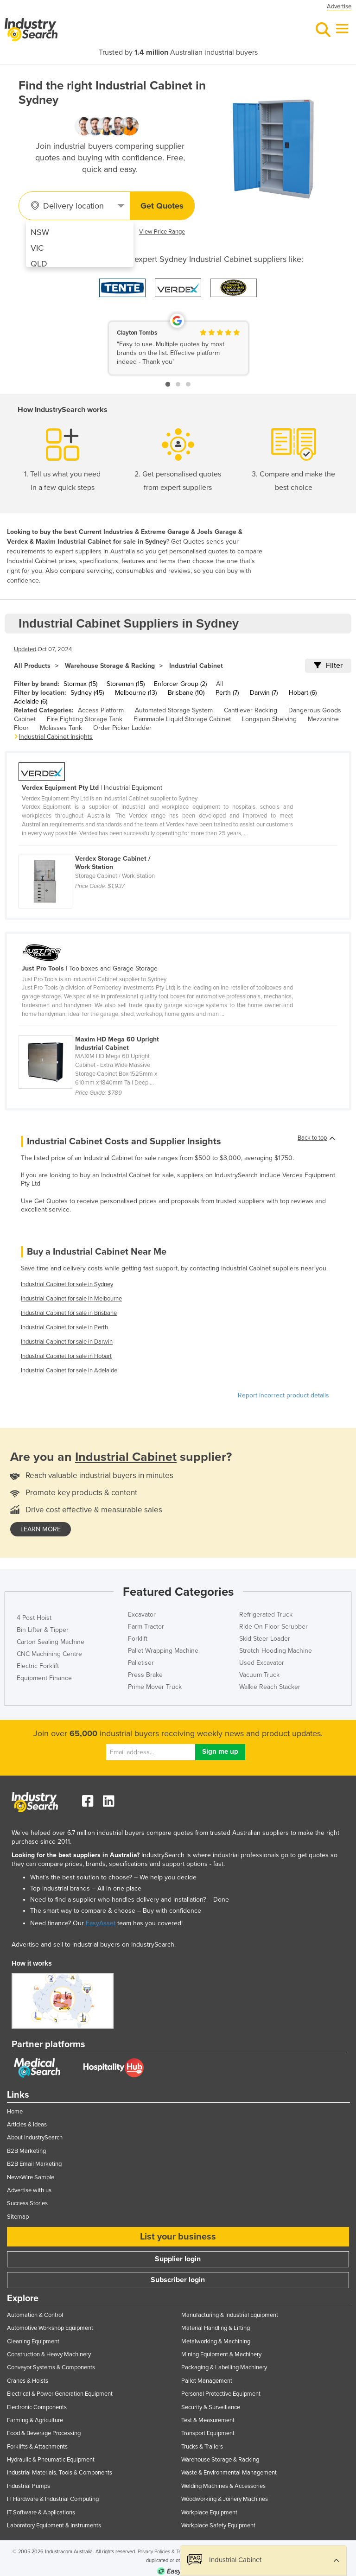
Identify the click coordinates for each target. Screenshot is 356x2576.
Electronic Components (37, 2407)
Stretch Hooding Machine (275, 1651)
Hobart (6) (303, 693)
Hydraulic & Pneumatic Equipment (51, 2459)
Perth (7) (227, 693)
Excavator (142, 1614)
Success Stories (27, 2203)
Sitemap (18, 2217)
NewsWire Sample (30, 2177)
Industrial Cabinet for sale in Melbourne (71, 1298)
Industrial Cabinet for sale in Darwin (67, 1341)
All (219, 684)
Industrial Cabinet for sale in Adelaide (69, 1370)
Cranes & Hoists (27, 2381)
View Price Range (162, 231)
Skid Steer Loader (264, 1639)
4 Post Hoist (34, 1618)
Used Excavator (261, 1663)
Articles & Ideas (27, 2124)
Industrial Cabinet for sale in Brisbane (69, 1313)
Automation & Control (35, 2315)
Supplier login (178, 2259)
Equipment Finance (44, 1678)
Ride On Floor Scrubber (273, 1627)
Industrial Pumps (28, 2486)
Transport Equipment (208, 2433)
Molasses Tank (61, 728)
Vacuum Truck (259, 1675)
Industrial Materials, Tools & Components (59, 2472)
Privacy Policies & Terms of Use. (172, 2552)
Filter (328, 665)
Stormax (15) (80, 684)
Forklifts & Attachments (37, 2446)
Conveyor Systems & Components (51, 2367)
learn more (40, 1529)
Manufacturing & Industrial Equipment (229, 2315)
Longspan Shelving (269, 719)
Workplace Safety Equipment (218, 2525)
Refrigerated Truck (265, 1614)
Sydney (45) (87, 693)
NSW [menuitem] (40, 232)
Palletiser (141, 1663)
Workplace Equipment (209, 2512)
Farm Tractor (146, 1627)
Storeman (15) (126, 684)
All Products (32, 666)
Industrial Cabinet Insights (56, 737)
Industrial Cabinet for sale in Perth (64, 1327)
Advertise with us (29, 2190)
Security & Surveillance (210, 2407)
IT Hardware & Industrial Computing (53, 2499)
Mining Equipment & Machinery (221, 2354)
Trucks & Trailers (202, 2446)
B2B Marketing (26, 2151)
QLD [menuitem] (39, 264)
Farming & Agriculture (35, 2420)
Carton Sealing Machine (50, 1642)
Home (15, 2111)
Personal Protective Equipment (221, 2394)
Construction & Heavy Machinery (49, 2354)
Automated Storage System (174, 710)
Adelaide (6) (30, 701)
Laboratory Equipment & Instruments (54, 2525)
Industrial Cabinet (196, 666)
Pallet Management (206, 2381)
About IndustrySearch (35, 2137)
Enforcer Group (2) (180, 684)
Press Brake (145, 1675)
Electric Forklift (38, 1666)
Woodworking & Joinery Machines (224, 2499)
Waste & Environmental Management (229, 2472)
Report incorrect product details (283, 1395)
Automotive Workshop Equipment (50, 2328)
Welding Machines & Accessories (223, 2486)
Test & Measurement (208, 2420)
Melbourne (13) (136, 693)
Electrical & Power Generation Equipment (60, 2394)
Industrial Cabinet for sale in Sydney (67, 1284)
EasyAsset (100, 1923)
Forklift (137, 1639)
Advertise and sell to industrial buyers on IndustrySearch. (94, 1944)
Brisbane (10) (186, 693)
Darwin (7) (264, 693)
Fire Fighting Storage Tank (84, 719)
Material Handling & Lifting (215, 2328)
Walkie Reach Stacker (269, 1687)
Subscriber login (178, 2279)
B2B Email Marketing (34, 2164)
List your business (178, 2236)
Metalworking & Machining (215, 2341)
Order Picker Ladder (122, 728)
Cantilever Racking (250, 710)
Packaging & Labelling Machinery (224, 2367)
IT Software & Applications (41, 2512)
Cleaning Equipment (33, 2341)
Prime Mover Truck (155, 1687)
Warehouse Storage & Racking (110, 666)
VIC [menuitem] (37, 248)
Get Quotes (162, 206)
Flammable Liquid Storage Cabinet (182, 719)
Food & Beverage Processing (44, 2433)
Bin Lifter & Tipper (43, 1630)
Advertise (339, 6)
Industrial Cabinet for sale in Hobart (66, 1356)
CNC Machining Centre (49, 1654)
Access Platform (101, 710)
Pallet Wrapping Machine (163, 1651)
